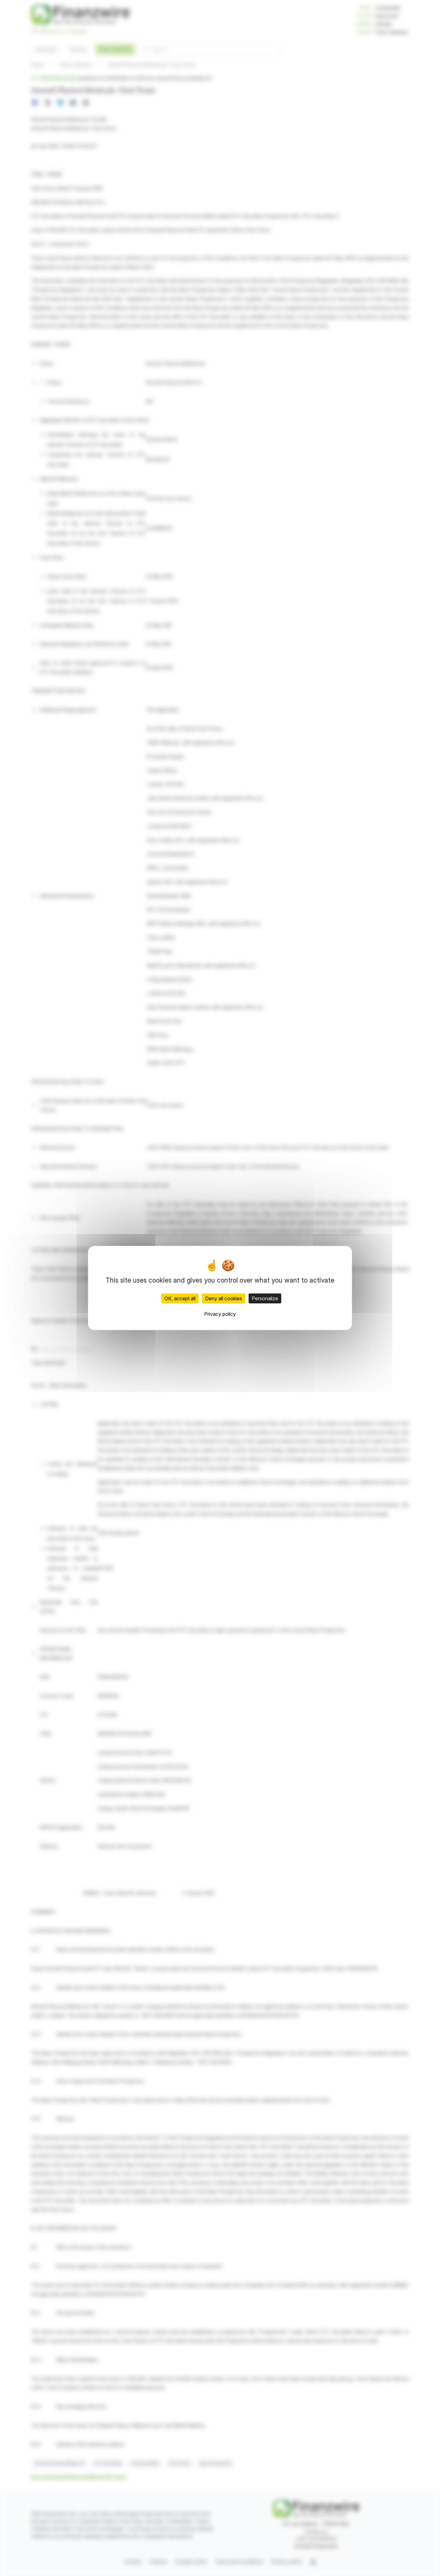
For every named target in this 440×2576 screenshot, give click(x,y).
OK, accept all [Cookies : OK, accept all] (179, 1298)
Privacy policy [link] (220, 1314)
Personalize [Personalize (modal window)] (265, 1298)
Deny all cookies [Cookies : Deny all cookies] (223, 1298)
